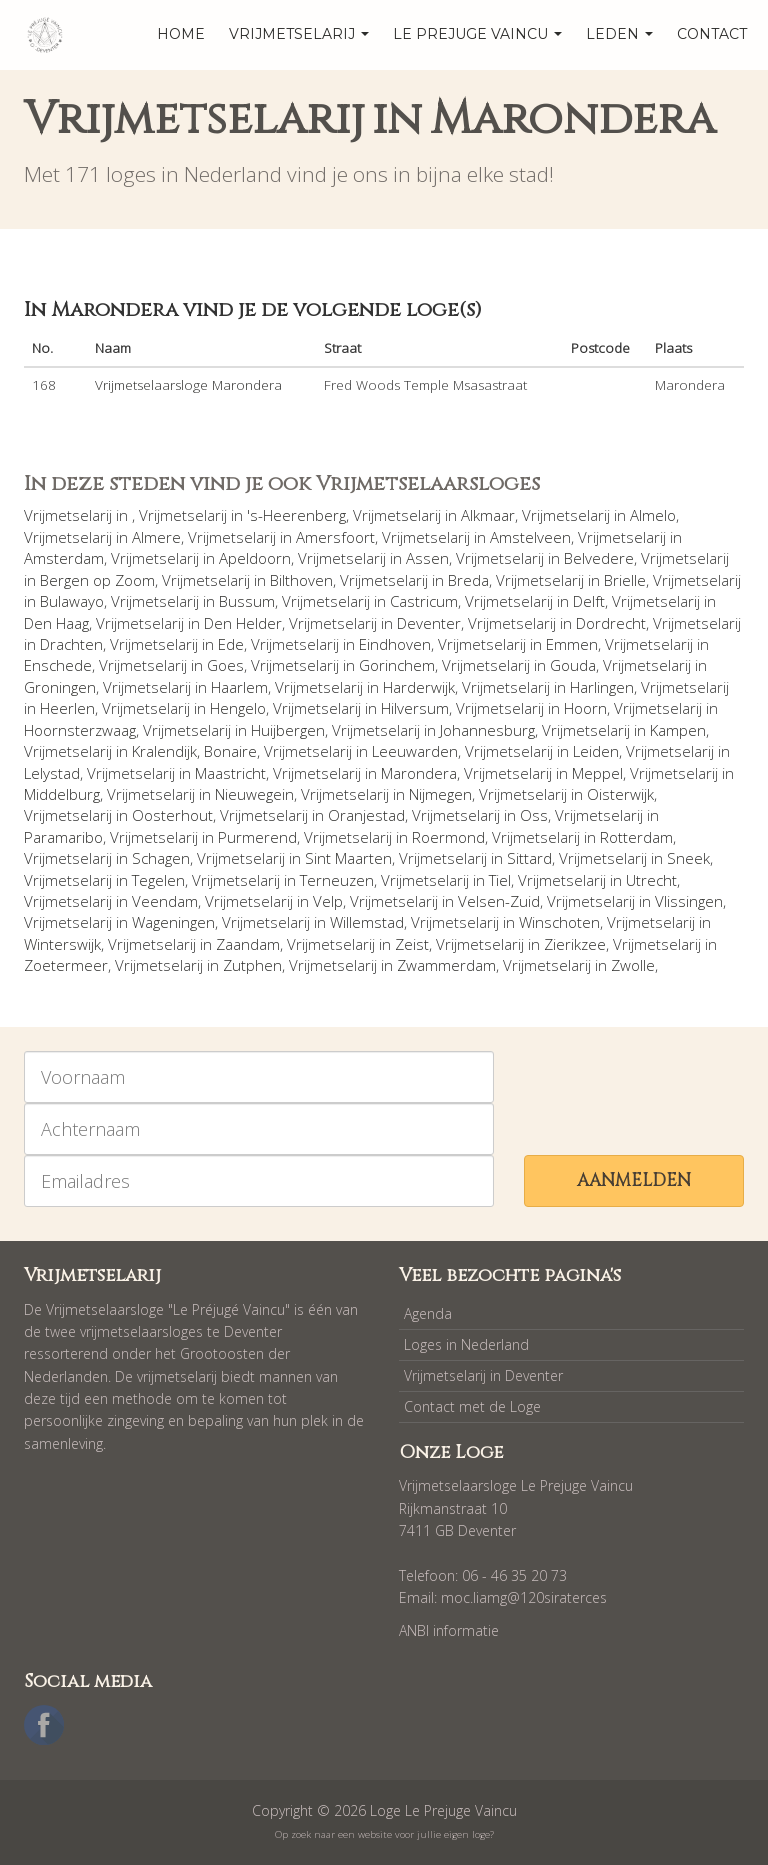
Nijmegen (440, 794)
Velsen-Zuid (499, 901)
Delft (589, 601)
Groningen (60, 687)
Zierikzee (575, 944)
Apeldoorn (255, 558)
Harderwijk (419, 687)
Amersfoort (335, 537)
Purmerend (257, 837)
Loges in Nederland (466, 1344)
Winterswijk (62, 944)
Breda (468, 580)
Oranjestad (366, 815)
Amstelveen (530, 537)
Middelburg (62, 794)
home (181, 34)
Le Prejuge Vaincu (477, 34)
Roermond (448, 837)
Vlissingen (689, 901)
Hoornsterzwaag (80, 730)
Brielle (625, 580)
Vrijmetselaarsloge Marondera (188, 385)
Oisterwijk (620, 794)
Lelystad (52, 773)
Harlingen (602, 687)
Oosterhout (172, 815)
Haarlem (239, 687)
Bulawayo (72, 601)
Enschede (58, 665)
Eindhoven (395, 644)
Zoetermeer (66, 965)
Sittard (529, 858)
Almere (156, 537)
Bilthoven (301, 580)
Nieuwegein (254, 794)
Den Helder (243, 623)
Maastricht (230, 773)
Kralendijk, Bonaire (194, 751)
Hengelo (238, 708)
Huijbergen (288, 730)
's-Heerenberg (296, 515)
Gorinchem (397, 665)
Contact (712, 34)
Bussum (247, 601)
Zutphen (252, 965)
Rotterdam (636, 837)
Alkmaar (488, 515)
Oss (534, 815)
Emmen (572, 644)
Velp (328, 901)
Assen (427, 558)
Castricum (424, 601)
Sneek (688, 858)
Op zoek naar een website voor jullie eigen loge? (384, 1834)
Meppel (597, 773)
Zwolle (633, 965)
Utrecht (651, 880)
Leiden (596, 751)
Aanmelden (634, 1180)
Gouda (573, 665)
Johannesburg (487, 730)
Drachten (71, 644)
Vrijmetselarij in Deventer (483, 1375)
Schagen (161, 858)
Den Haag (56, 623)
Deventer (429, 623)
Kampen (678, 730)
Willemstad (367, 922)
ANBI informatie (449, 1630)
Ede (231, 644)
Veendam (165, 901)
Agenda (428, 1313)
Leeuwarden (415, 751)
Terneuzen (337, 880)
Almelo (653, 515)
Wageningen (173, 922)
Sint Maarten (348, 858)
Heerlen (67, 708)
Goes (225, 665)
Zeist (412, 944)
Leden (619, 34)
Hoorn (585, 708)
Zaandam (248, 944)
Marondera (419, 773)
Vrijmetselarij (299, 34)
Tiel (500, 880)
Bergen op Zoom (97, 580)
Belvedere (599, 558)
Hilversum (415, 708)
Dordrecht (611, 623)
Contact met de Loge (472, 1406)
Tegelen (158, 880)
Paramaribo (63, 837)
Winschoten (559, 922)
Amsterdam (64, 558)
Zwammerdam (446, 965)
